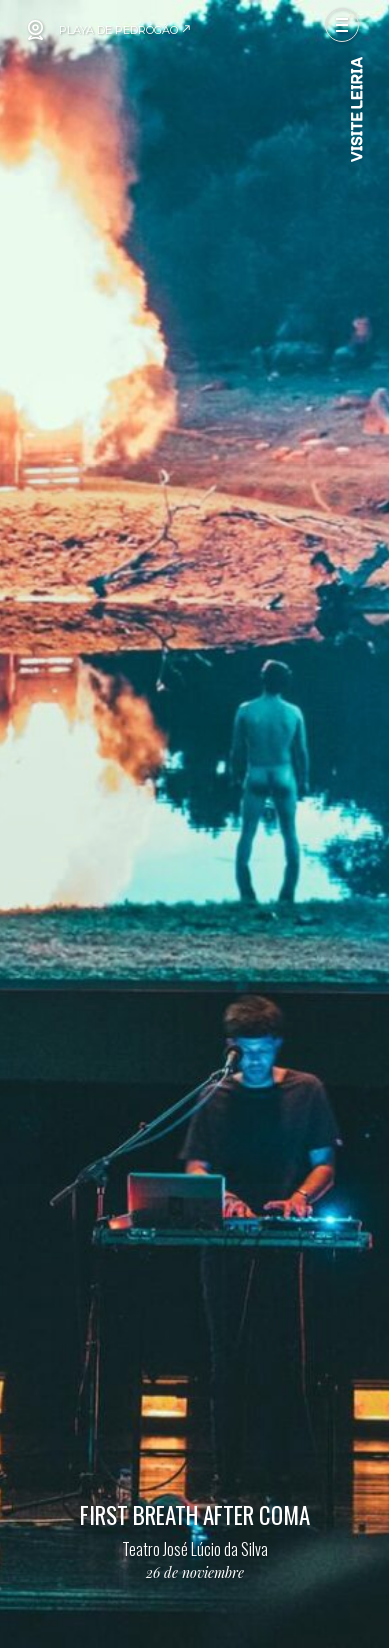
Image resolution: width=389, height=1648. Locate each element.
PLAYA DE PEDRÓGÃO (125, 30)
